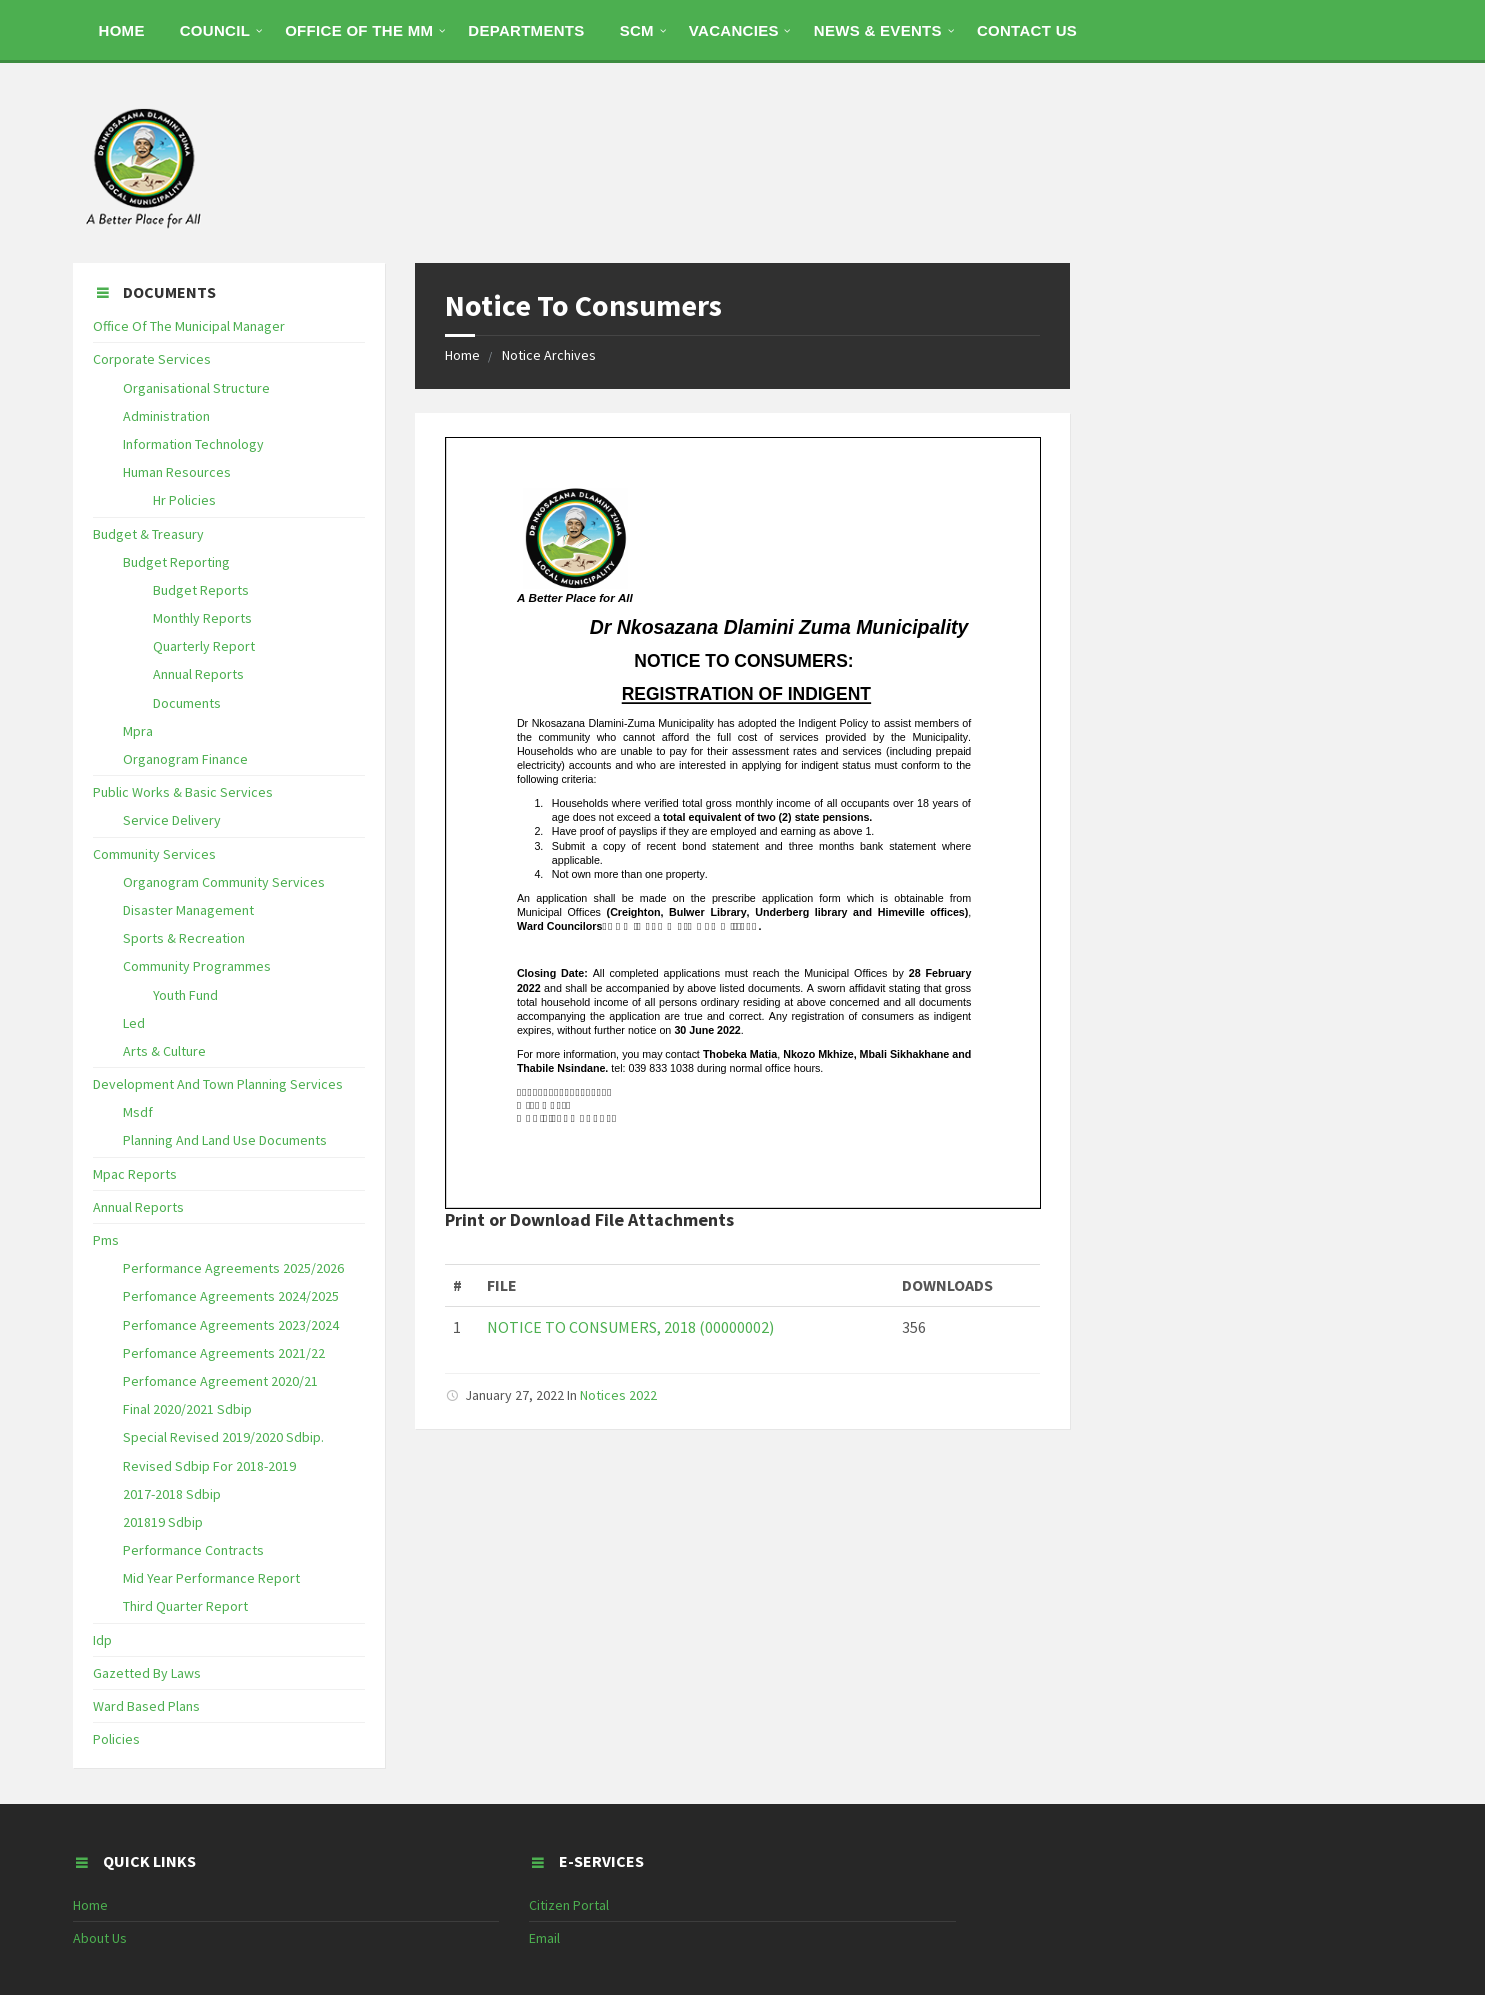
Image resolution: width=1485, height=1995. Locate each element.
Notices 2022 (618, 1395)
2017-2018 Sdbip (172, 1494)
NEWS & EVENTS (878, 30)
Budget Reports (201, 590)
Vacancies (734, 30)
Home (462, 355)
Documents (187, 703)
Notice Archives (549, 355)
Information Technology (193, 444)
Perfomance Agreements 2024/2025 (231, 1296)
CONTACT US (1027, 30)
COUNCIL (215, 30)
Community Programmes (197, 966)
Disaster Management (188, 910)
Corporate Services (152, 359)
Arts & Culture (164, 1051)
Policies (116, 1739)
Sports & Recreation (184, 938)
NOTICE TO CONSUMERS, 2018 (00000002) (630, 1327)
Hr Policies (184, 500)
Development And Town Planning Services (218, 1084)
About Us (100, 1938)
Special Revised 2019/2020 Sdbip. (223, 1437)
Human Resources (177, 472)
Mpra (138, 731)
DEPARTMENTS (526, 30)
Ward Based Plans (146, 1706)
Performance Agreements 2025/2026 (233, 1268)
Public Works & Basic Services (183, 792)
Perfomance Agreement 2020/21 (220, 1381)
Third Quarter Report (185, 1606)
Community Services (154, 854)
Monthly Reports (202, 618)
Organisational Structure (196, 388)
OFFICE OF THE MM (359, 30)
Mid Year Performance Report (211, 1578)
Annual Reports (198, 674)
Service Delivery (172, 820)
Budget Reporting (176, 562)
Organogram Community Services (224, 882)
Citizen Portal (569, 1905)
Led (134, 1023)
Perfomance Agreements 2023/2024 (231, 1325)
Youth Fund (185, 995)
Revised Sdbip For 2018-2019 (209, 1466)
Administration (166, 416)
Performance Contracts (193, 1550)
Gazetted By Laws (147, 1673)
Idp (102, 1640)
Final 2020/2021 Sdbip (187, 1409)
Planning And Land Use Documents (225, 1140)
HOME (122, 30)
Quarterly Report (204, 646)
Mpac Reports (135, 1174)
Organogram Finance (185, 759)
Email (544, 1938)
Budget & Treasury (148, 534)
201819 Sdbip (163, 1522)
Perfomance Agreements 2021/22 (224, 1353)
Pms (106, 1240)
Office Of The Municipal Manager (189, 326)
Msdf (138, 1112)
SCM (637, 30)
